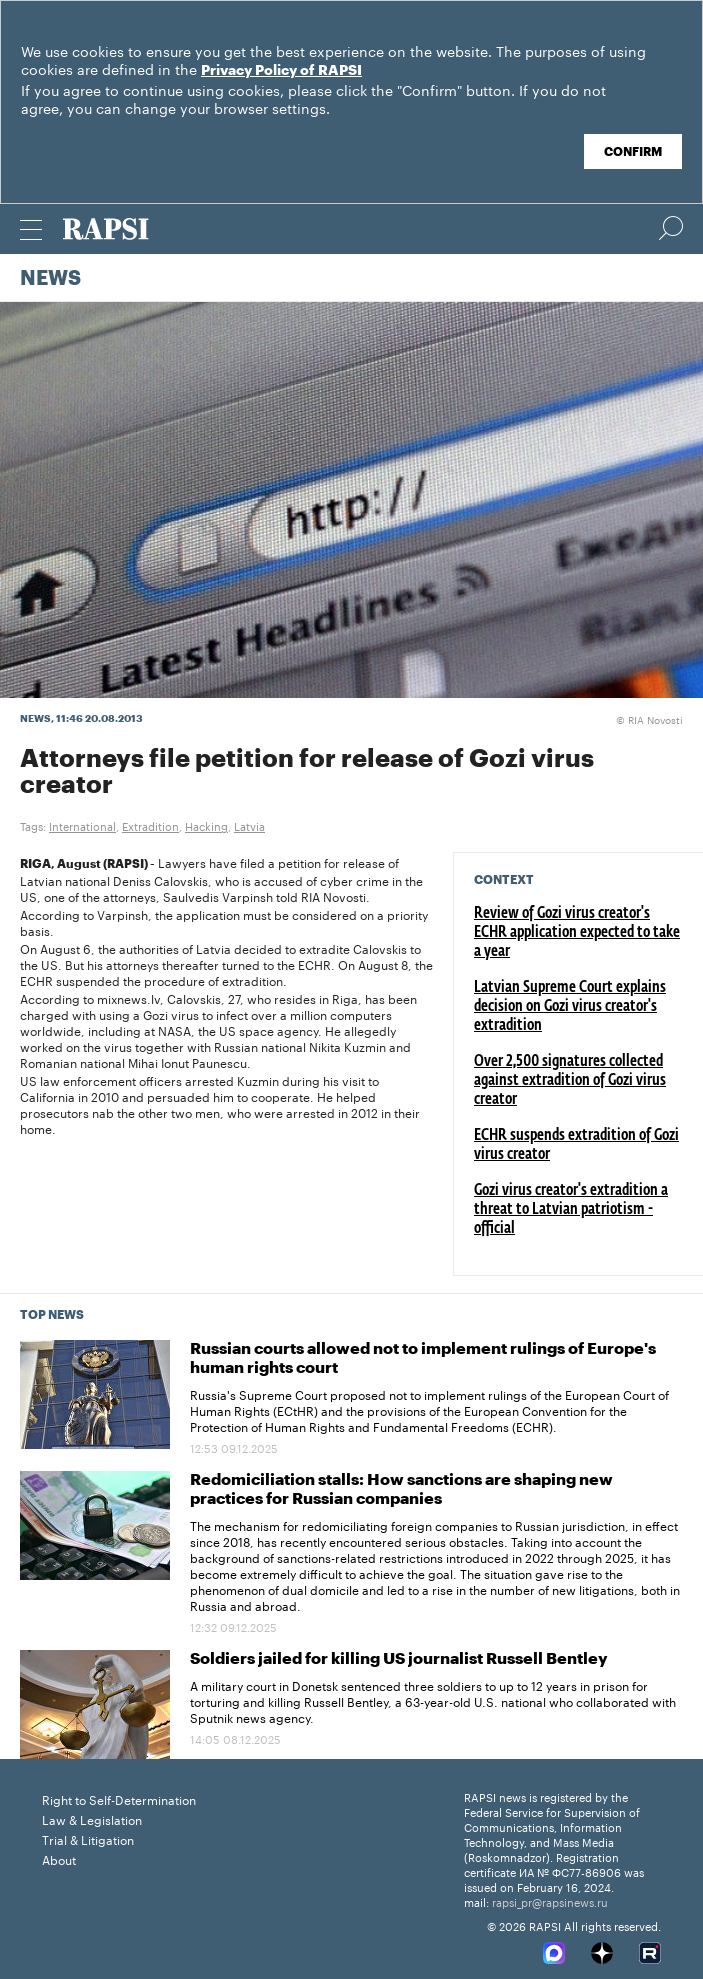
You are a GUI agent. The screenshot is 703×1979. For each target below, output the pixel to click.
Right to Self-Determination (119, 1798)
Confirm (633, 152)
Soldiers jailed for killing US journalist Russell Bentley (399, 1659)
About (59, 1858)
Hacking (206, 825)
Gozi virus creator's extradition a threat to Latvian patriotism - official (571, 1210)
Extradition (150, 825)
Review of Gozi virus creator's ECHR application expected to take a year (577, 933)
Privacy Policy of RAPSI (281, 71)
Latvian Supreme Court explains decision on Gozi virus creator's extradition (570, 1007)
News (50, 279)
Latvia (249, 825)
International (82, 825)
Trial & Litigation (88, 1838)
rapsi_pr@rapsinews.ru (550, 1901)
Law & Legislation (92, 1818)
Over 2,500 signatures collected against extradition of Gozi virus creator (570, 1081)
